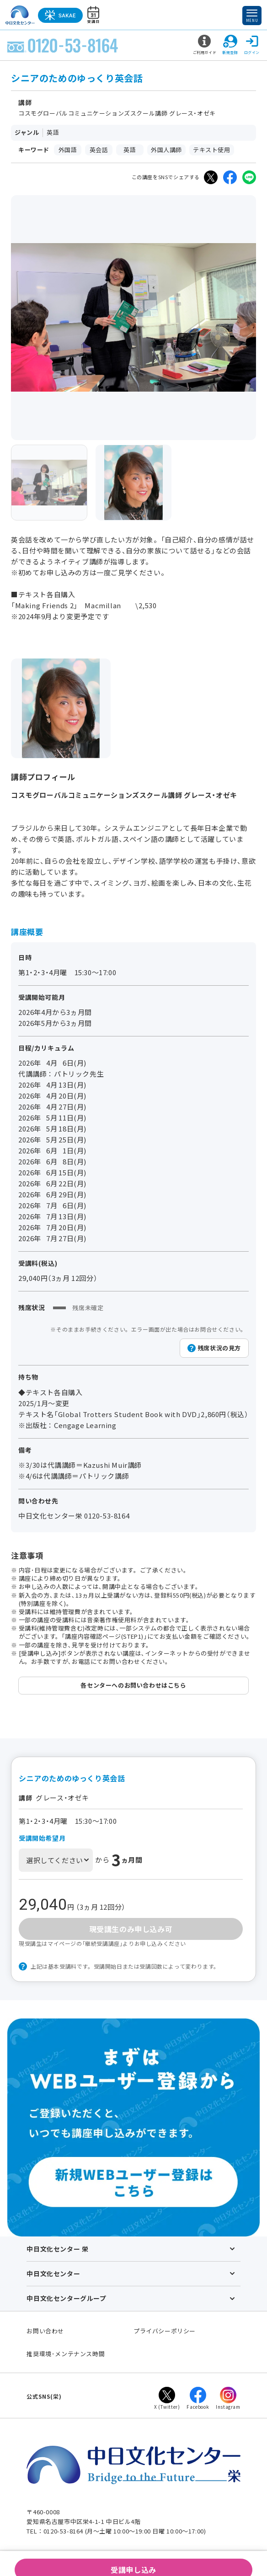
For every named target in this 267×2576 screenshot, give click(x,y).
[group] (49, 483)
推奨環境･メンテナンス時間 (66, 2353)
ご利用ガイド (205, 45)
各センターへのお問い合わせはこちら (133, 1685)
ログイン (252, 45)
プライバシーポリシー (165, 2330)
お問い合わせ (45, 2330)
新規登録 (230, 45)
